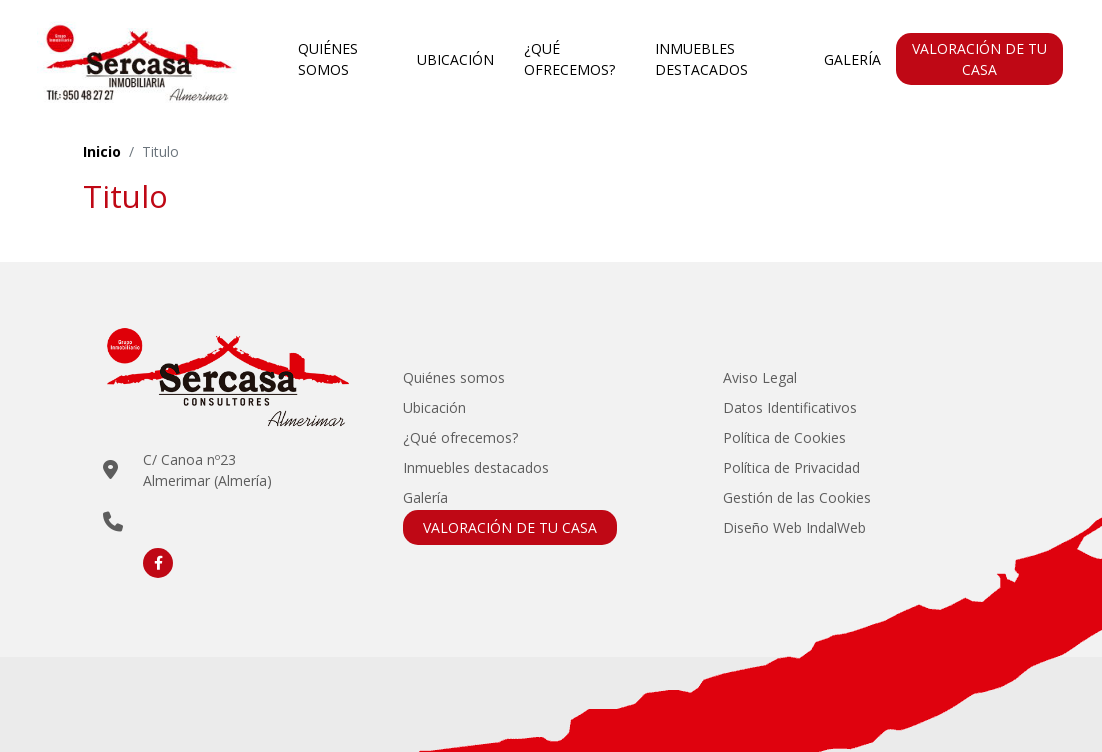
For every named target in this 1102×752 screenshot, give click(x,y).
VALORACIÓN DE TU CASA (979, 59)
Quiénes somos (328, 59)
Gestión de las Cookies (797, 497)
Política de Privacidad (791, 467)
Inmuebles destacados (701, 59)
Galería (852, 59)
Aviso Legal (760, 377)
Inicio (102, 151)
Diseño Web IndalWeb (794, 527)
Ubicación (455, 59)
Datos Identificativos (790, 407)
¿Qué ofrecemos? (569, 59)
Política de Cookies (784, 437)
